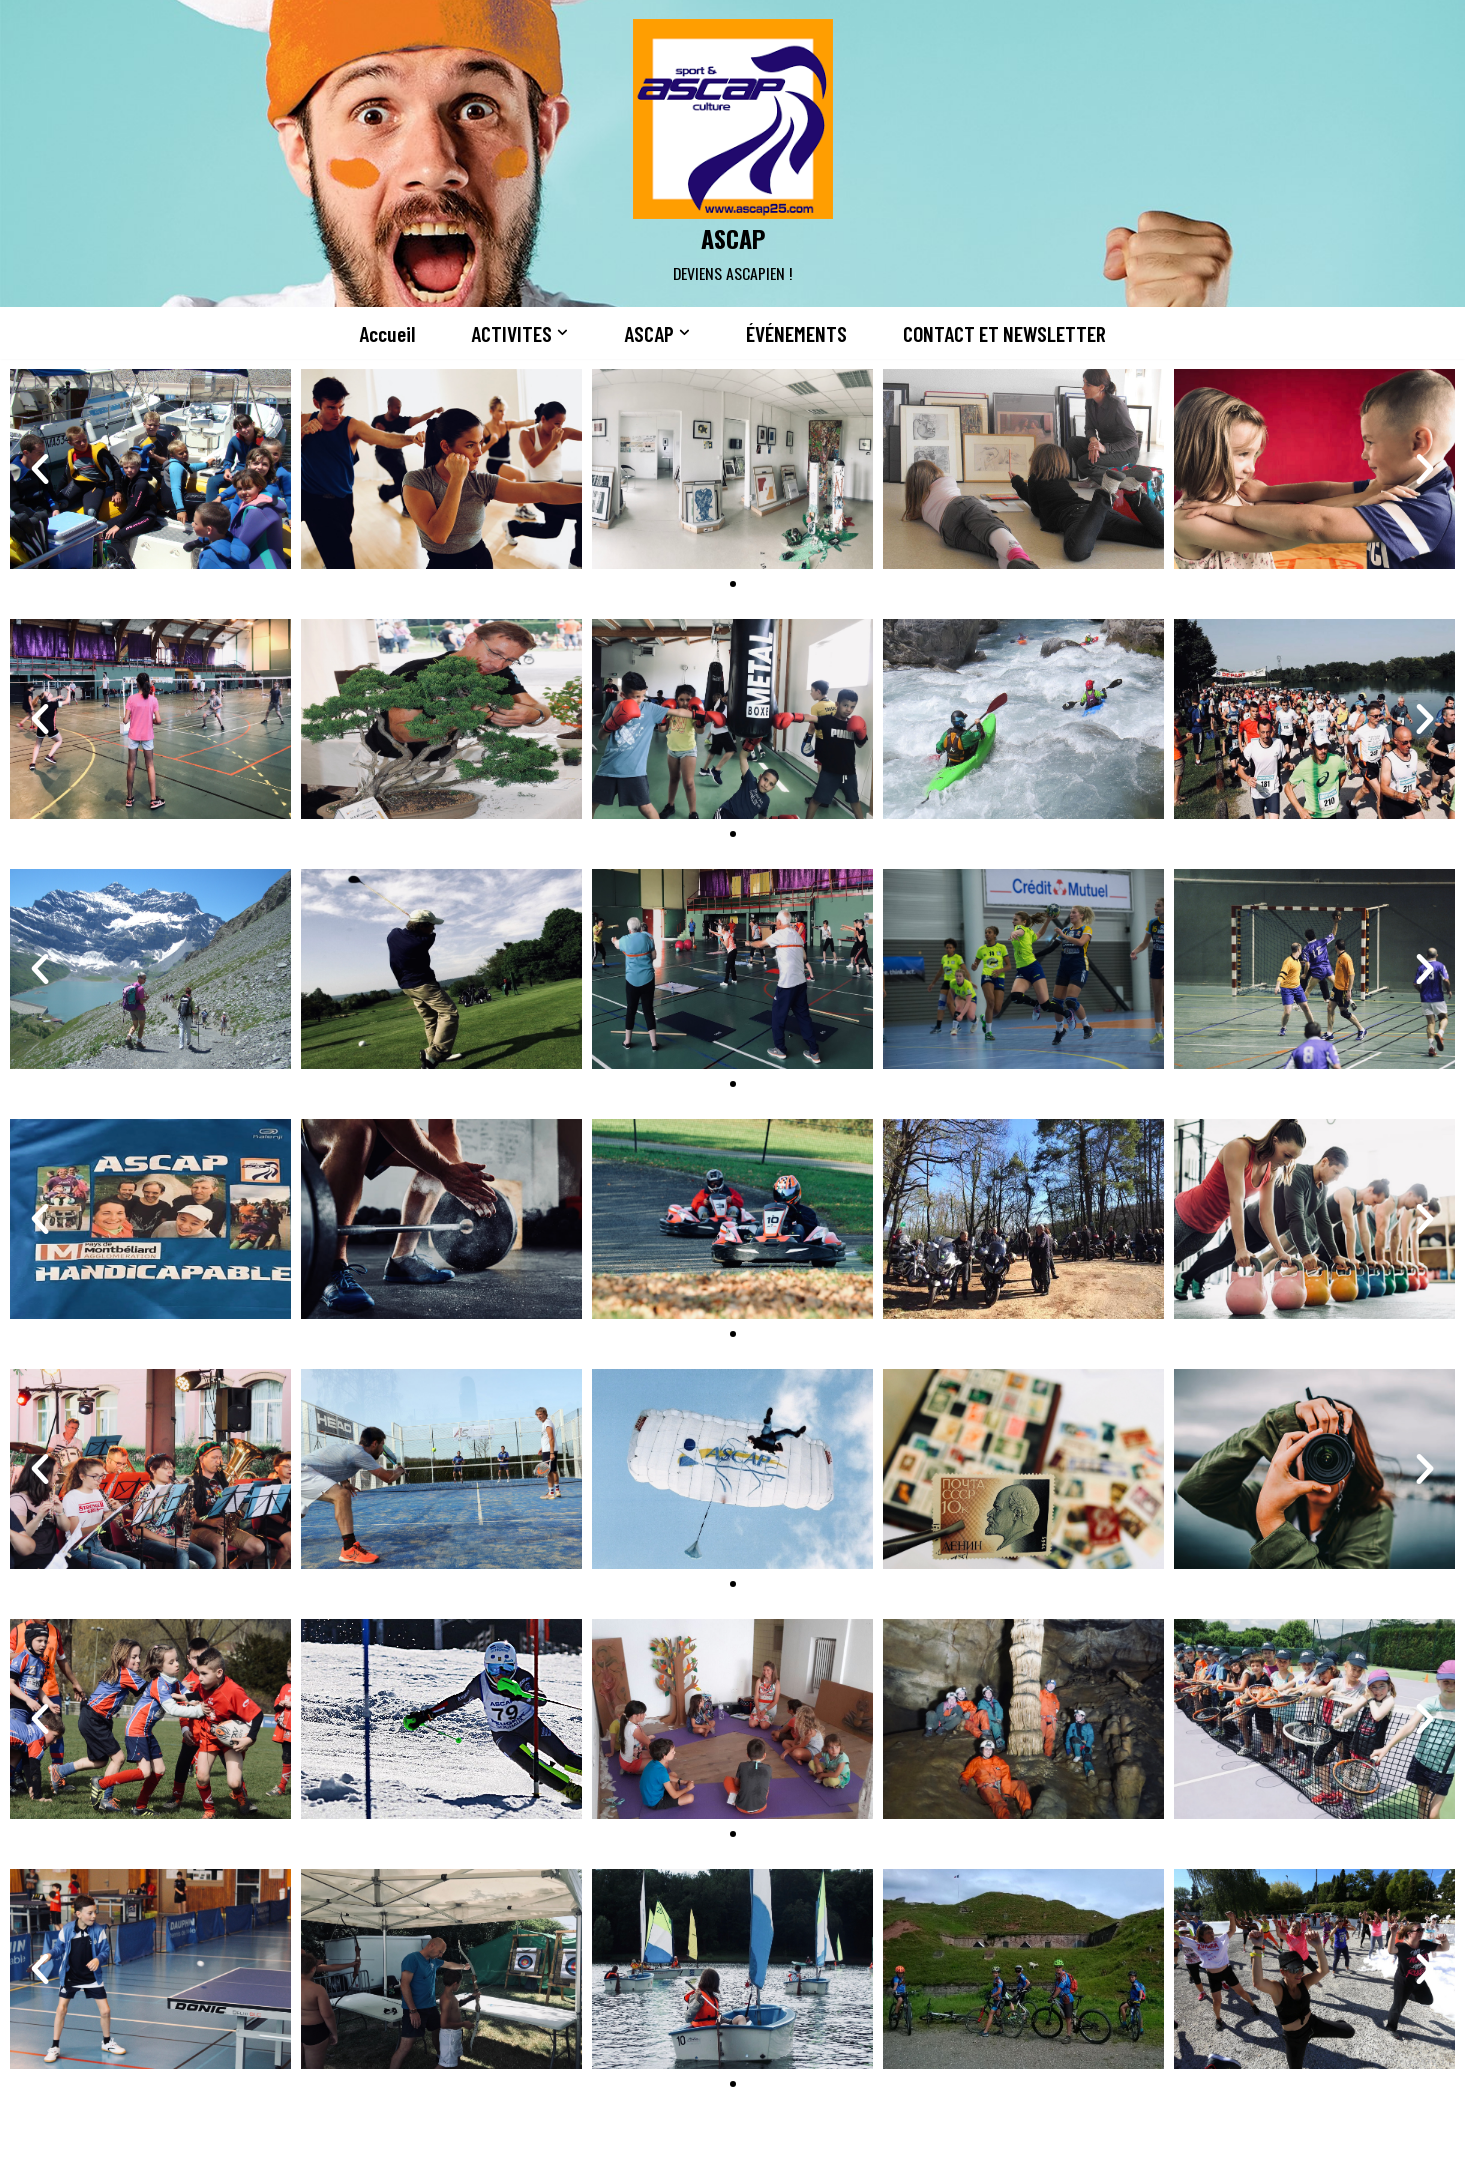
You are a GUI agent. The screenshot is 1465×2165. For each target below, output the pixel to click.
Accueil (379, 334)
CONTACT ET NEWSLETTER (1010, 334)
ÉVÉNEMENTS (795, 334)
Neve (181, 2138)
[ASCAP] (733, 153)
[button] (558, 333)
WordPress (369, 2138)
